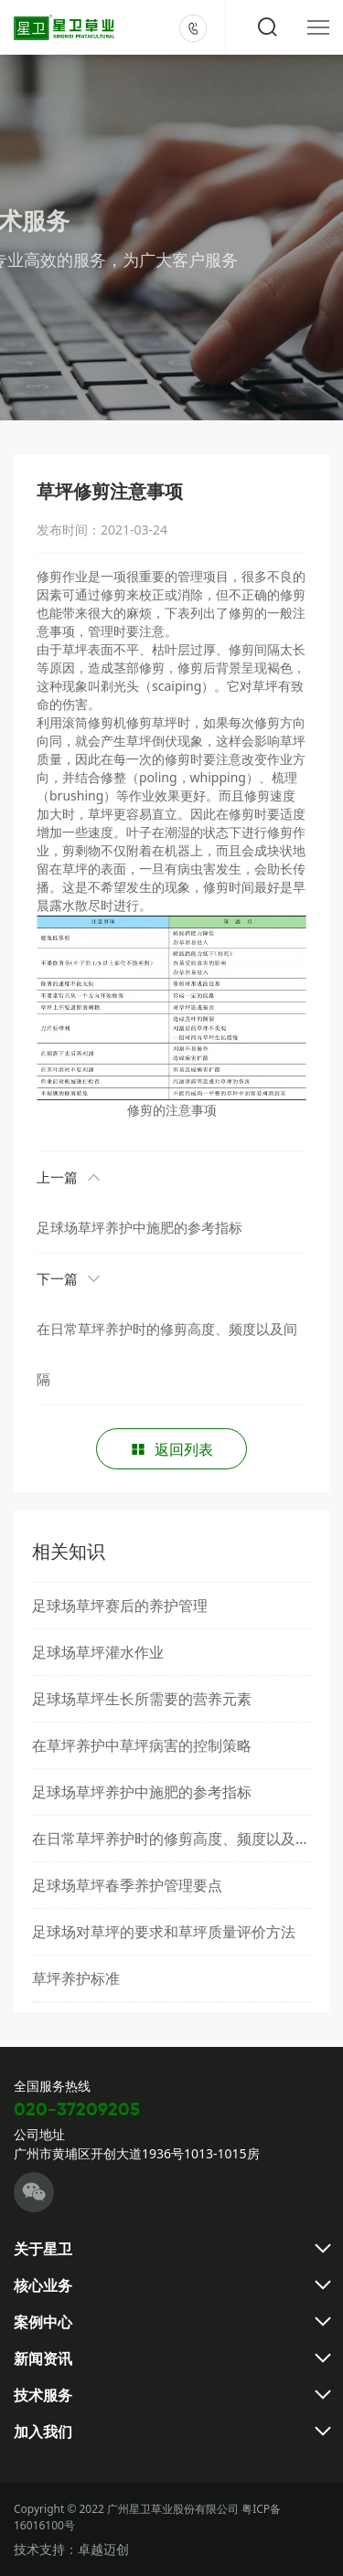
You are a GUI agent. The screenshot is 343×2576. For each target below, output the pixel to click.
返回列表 (172, 1449)
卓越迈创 (103, 2549)
